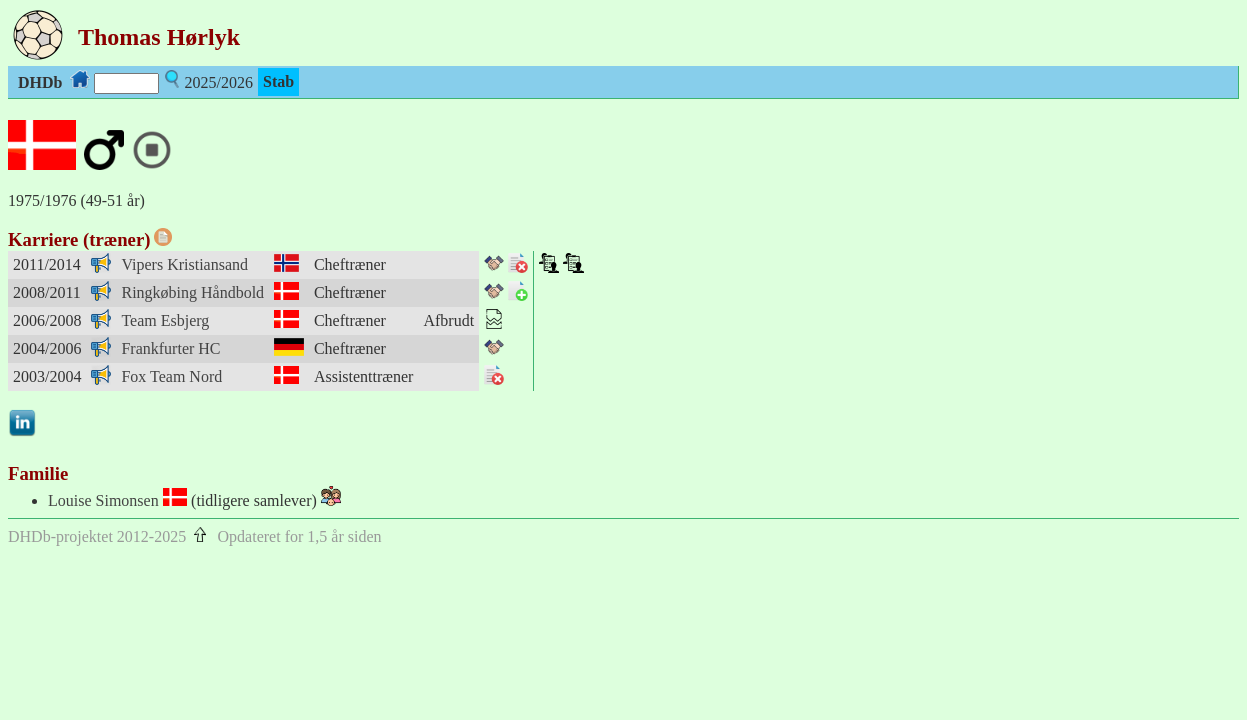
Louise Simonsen (103, 500)
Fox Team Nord (171, 376)
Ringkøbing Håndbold (192, 292)
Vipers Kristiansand (184, 264)
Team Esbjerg (165, 320)
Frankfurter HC (170, 348)
